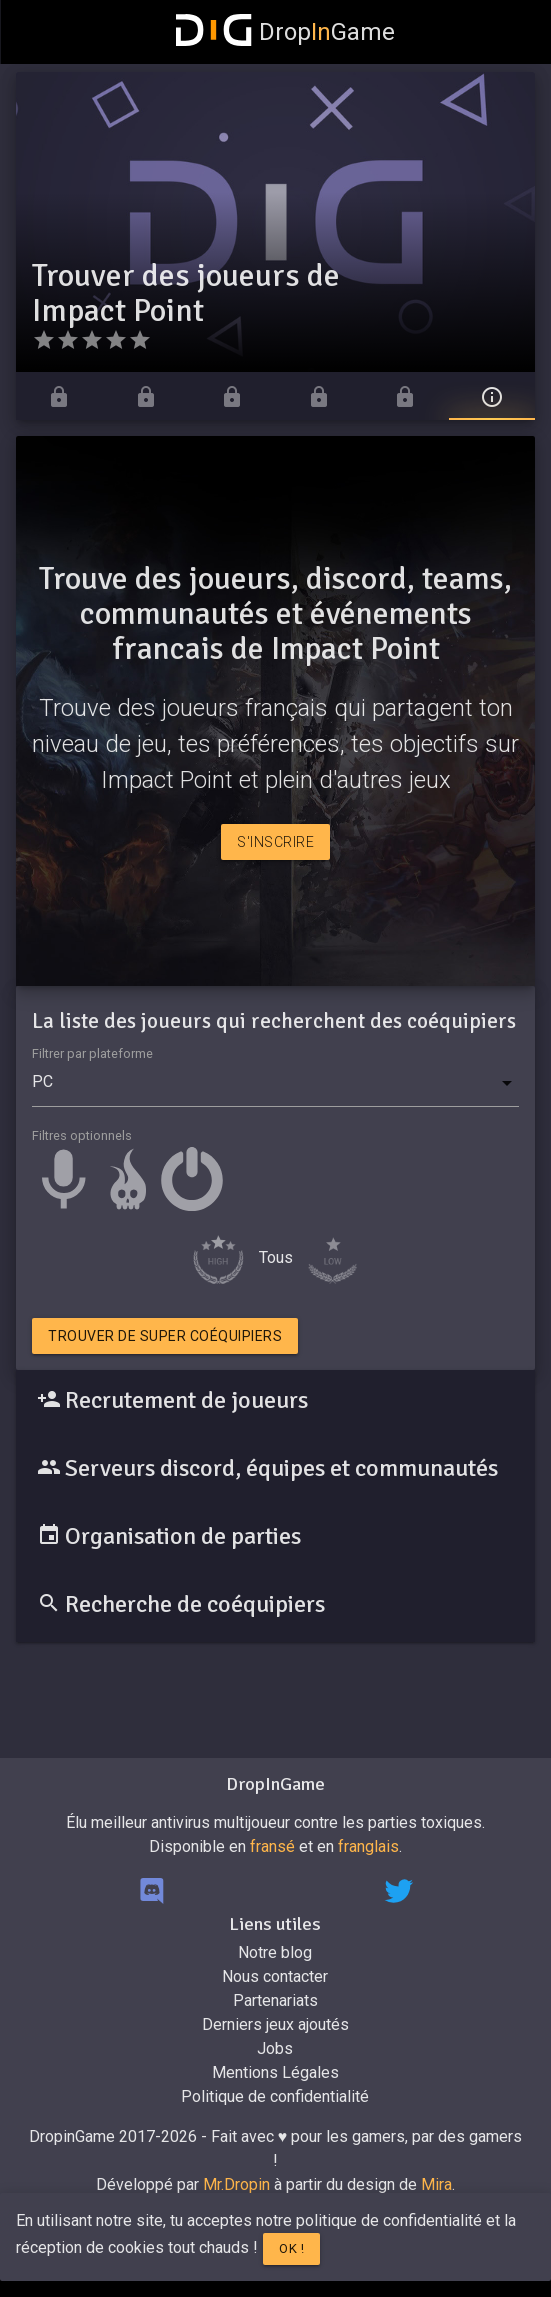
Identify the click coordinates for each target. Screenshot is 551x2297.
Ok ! (291, 2248)
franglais (368, 1846)
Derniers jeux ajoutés (275, 2024)
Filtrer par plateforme (92, 1053)
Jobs (275, 2048)
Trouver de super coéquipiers (165, 1336)
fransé (272, 1846)
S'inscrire (275, 842)
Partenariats (275, 2000)
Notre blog (275, 1952)
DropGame (286, 32)
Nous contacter (275, 1976)
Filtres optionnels (82, 1135)
